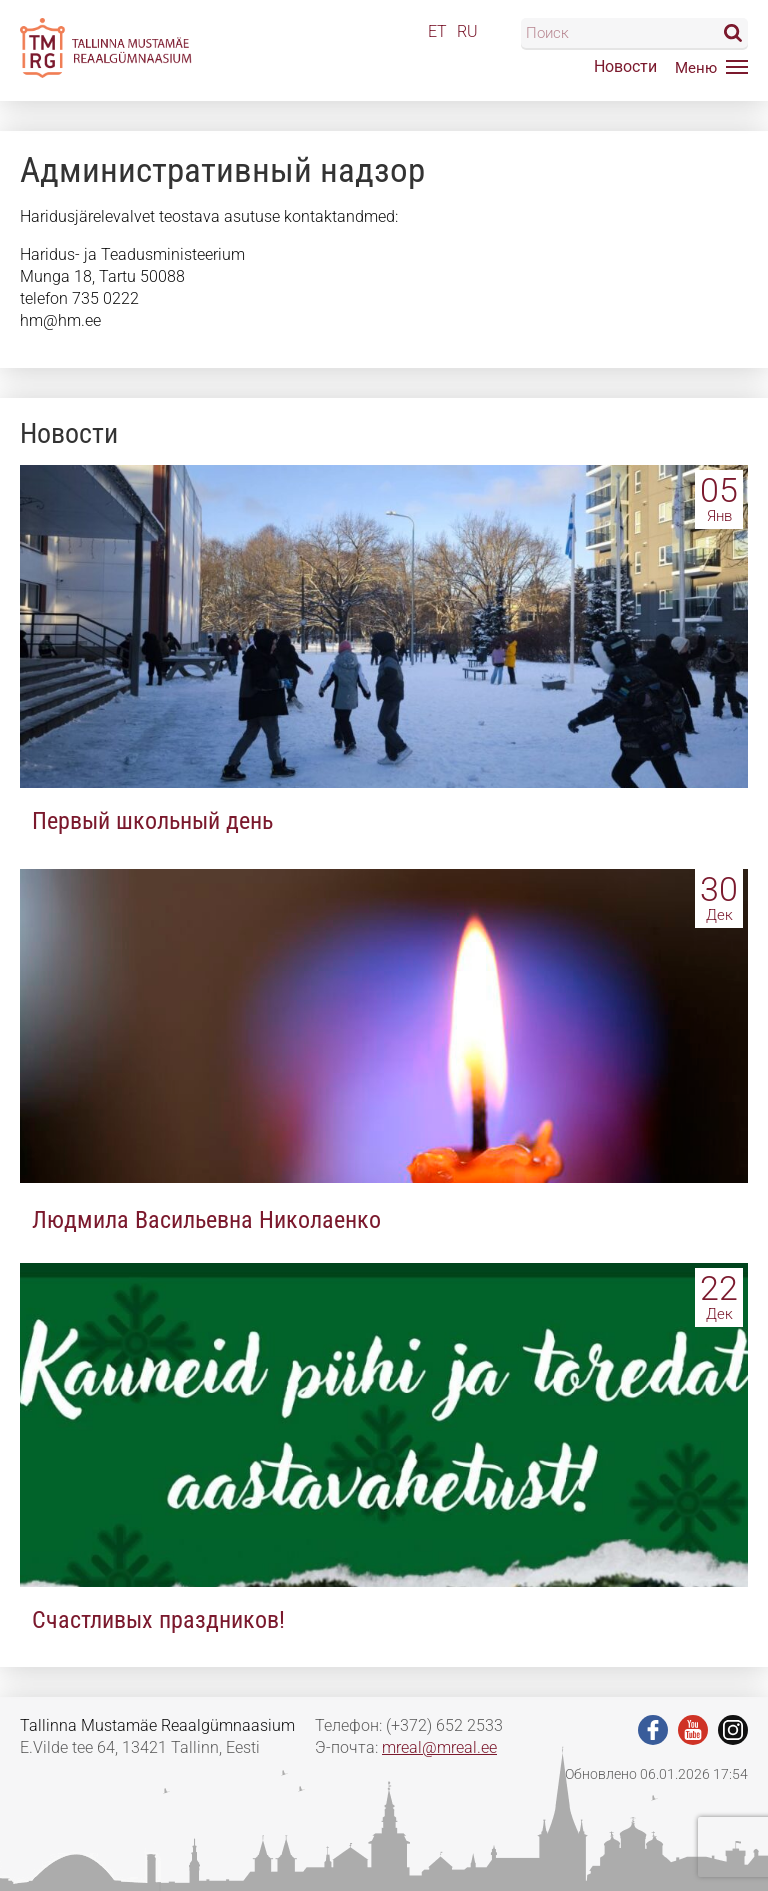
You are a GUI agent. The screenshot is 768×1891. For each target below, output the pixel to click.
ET (437, 31)
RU (467, 31)
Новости (625, 66)
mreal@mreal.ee (439, 1747)
